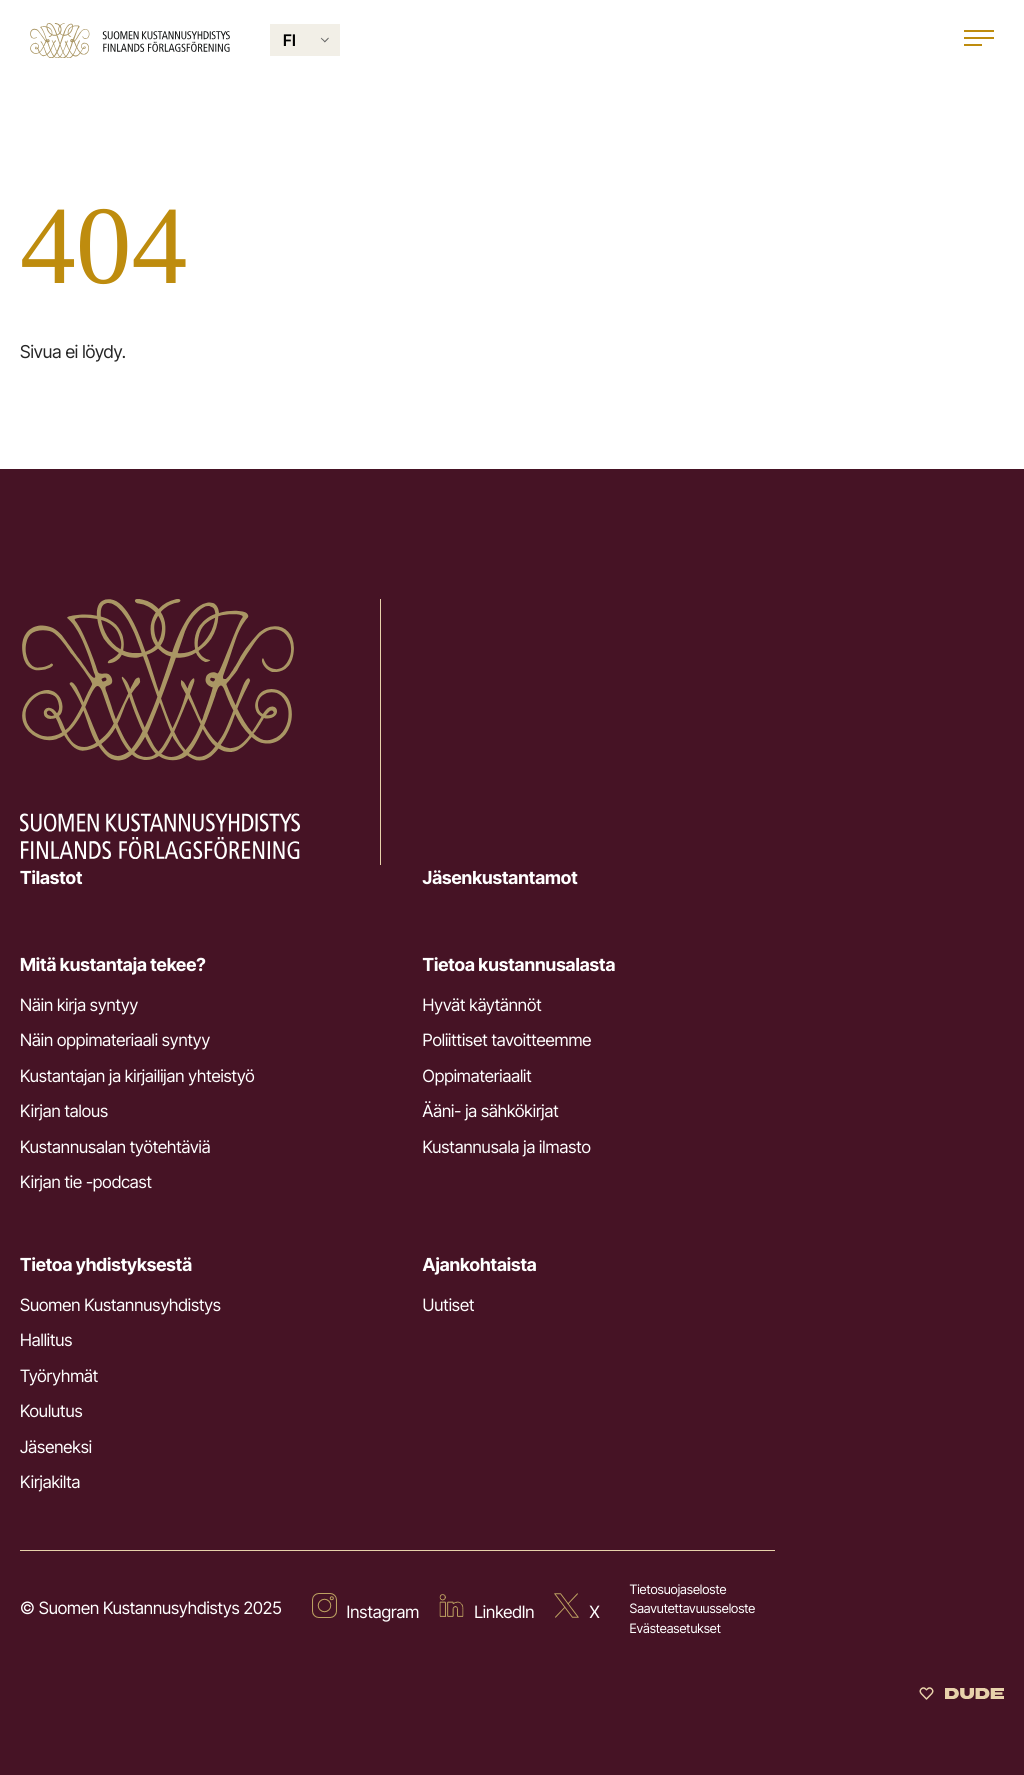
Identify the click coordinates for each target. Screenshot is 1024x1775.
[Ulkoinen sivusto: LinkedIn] (486, 1610)
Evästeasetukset (675, 1629)
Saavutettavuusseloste (693, 1609)
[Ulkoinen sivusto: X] (576, 1610)
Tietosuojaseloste (678, 1590)
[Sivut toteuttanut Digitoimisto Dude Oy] (961, 1696)
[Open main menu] (979, 40)
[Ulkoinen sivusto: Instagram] (366, 1610)
